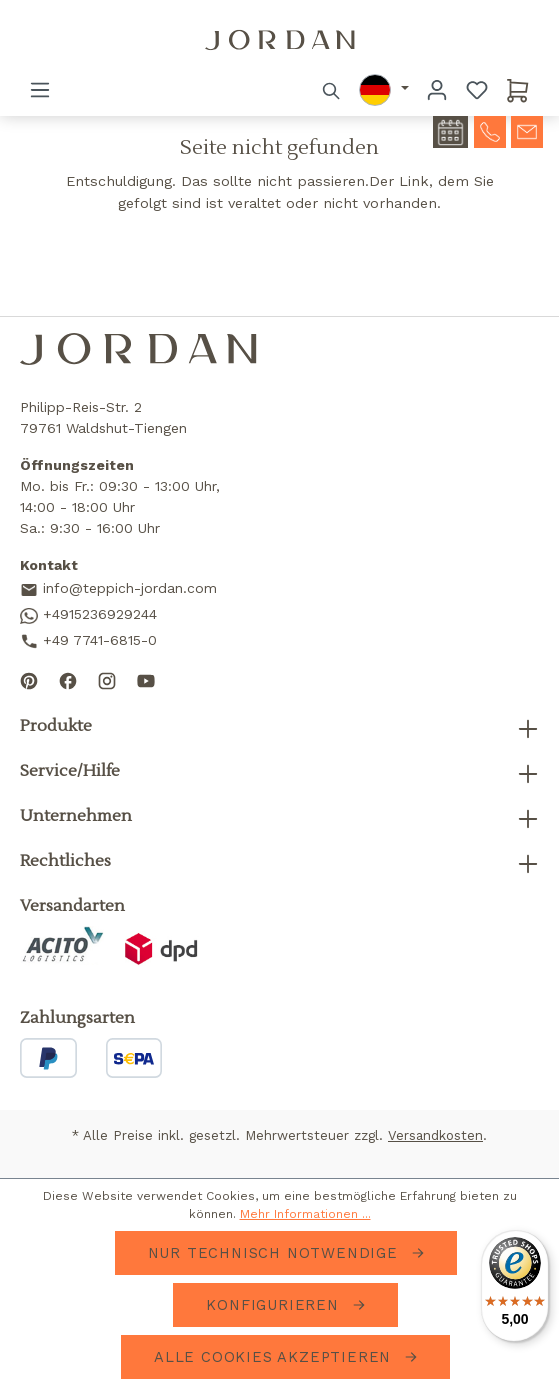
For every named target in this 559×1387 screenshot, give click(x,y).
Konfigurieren (275, 1305)
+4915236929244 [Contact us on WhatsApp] (88, 615)
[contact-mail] (527, 130)
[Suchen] (332, 90)
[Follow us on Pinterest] (29, 679)
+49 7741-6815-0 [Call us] (88, 641)
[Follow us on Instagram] (107, 679)
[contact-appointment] (450, 132)
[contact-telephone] (490, 130)
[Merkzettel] (477, 90)
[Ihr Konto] (437, 90)
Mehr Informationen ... (305, 1214)
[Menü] (40, 90)
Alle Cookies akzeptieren (275, 1357)
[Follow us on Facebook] (68, 679)
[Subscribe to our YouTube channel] (146, 679)
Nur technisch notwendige (276, 1253)
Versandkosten (435, 1135)
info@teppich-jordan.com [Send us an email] (118, 589)
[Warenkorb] (518, 90)
